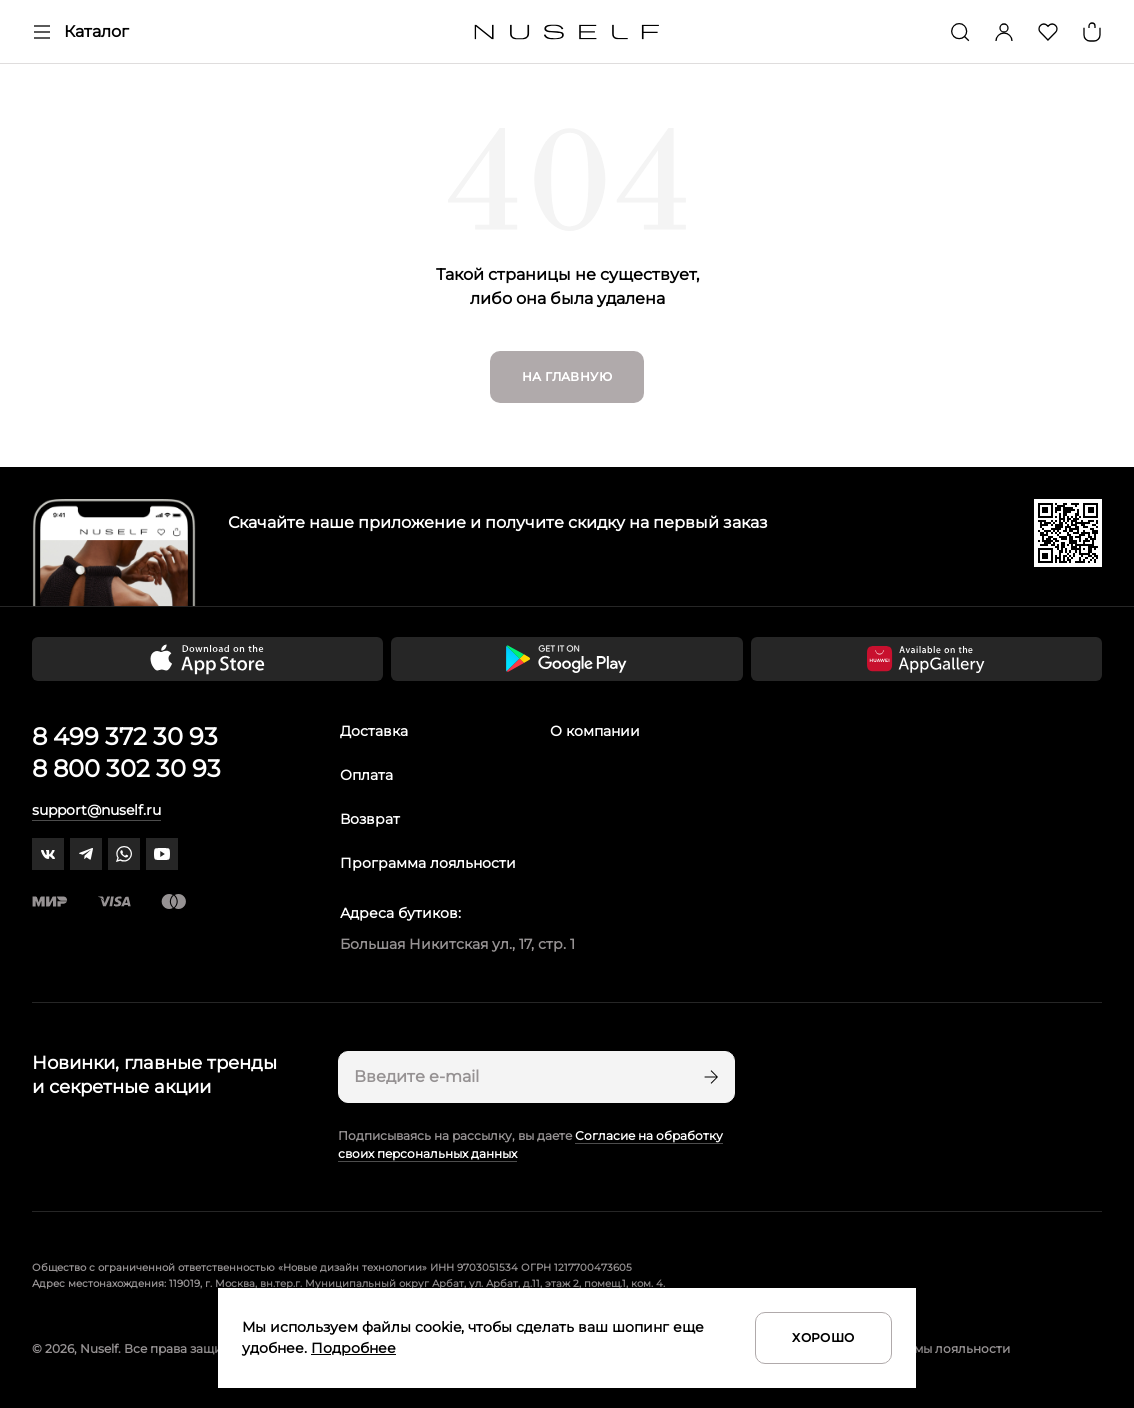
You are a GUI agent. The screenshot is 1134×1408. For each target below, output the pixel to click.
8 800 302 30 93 (126, 768)
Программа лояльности (428, 863)
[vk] (48, 854)
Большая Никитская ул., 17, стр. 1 (457, 944)
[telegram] (86, 854)
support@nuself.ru (96, 810)
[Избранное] (1048, 32)
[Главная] (567, 32)
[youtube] (162, 854)
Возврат (370, 819)
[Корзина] (1092, 32)
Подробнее (353, 1348)
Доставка (374, 731)
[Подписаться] (709, 1077)
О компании (595, 731)
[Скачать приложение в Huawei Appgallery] (926, 659)
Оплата (366, 775)
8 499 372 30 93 (125, 736)
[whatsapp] (124, 854)
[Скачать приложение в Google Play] (566, 659)
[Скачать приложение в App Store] (207, 659)
